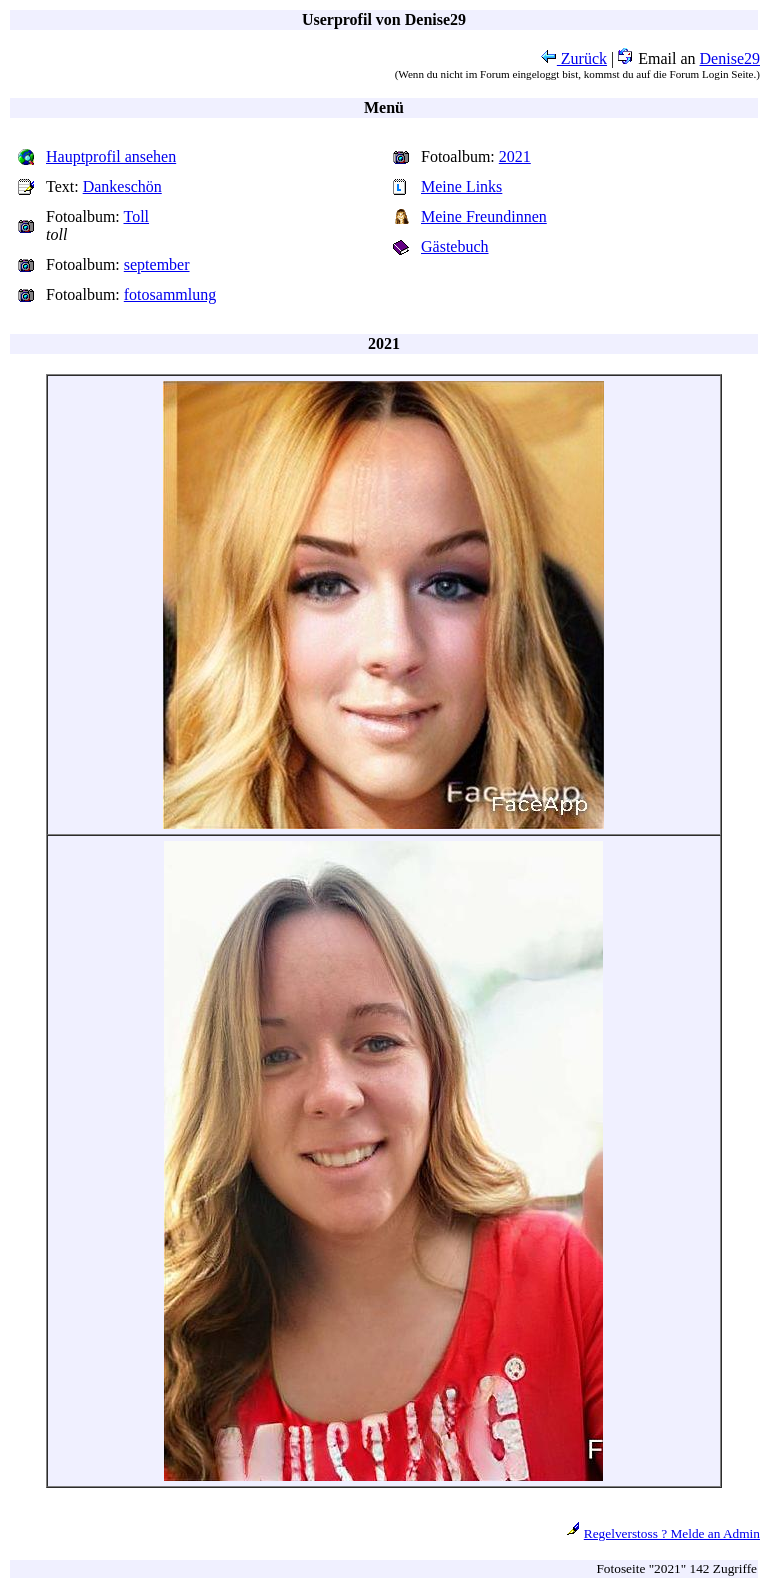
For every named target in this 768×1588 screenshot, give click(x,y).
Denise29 (730, 58)
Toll (137, 216)
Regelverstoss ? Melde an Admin (672, 1533)
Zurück (574, 58)
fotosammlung (170, 294)
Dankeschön (122, 186)
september (157, 264)
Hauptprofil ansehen (111, 156)
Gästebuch (455, 246)
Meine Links (461, 186)
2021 (515, 156)
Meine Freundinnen (484, 216)
